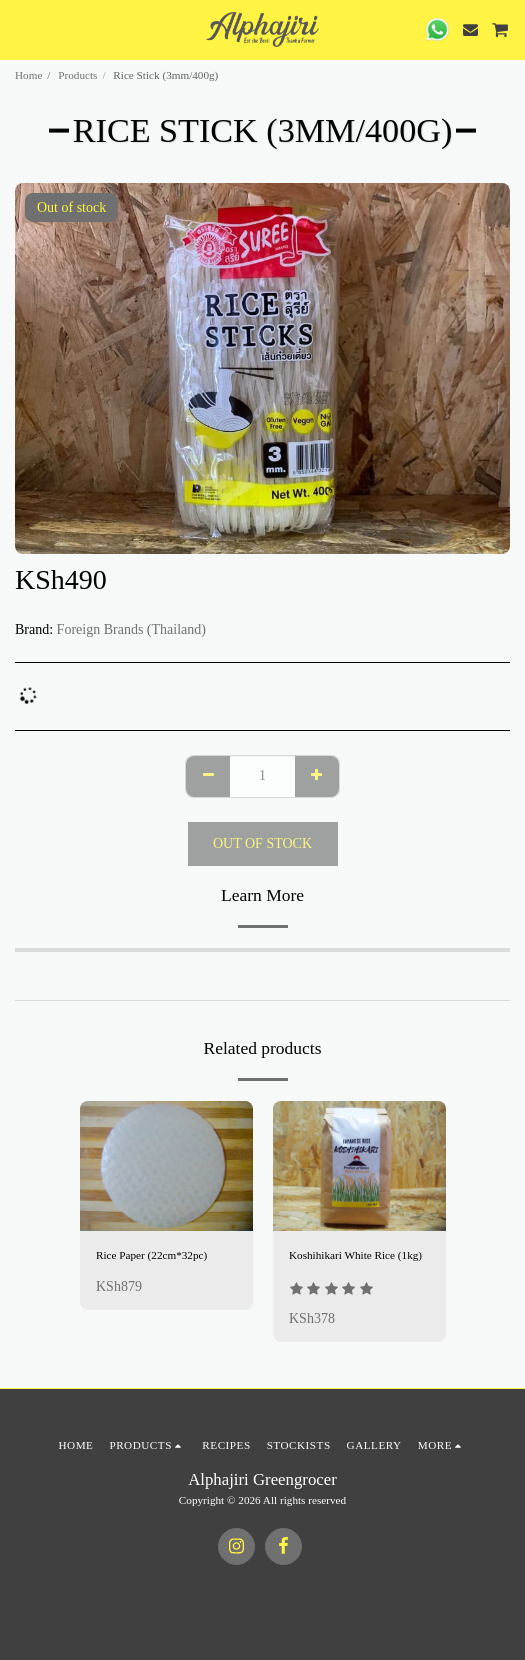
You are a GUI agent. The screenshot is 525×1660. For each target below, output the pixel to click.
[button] (22, 29)
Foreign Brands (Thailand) (131, 629)
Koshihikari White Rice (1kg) (355, 1255)
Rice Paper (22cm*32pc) (151, 1255)
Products (77, 75)
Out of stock (262, 843)
